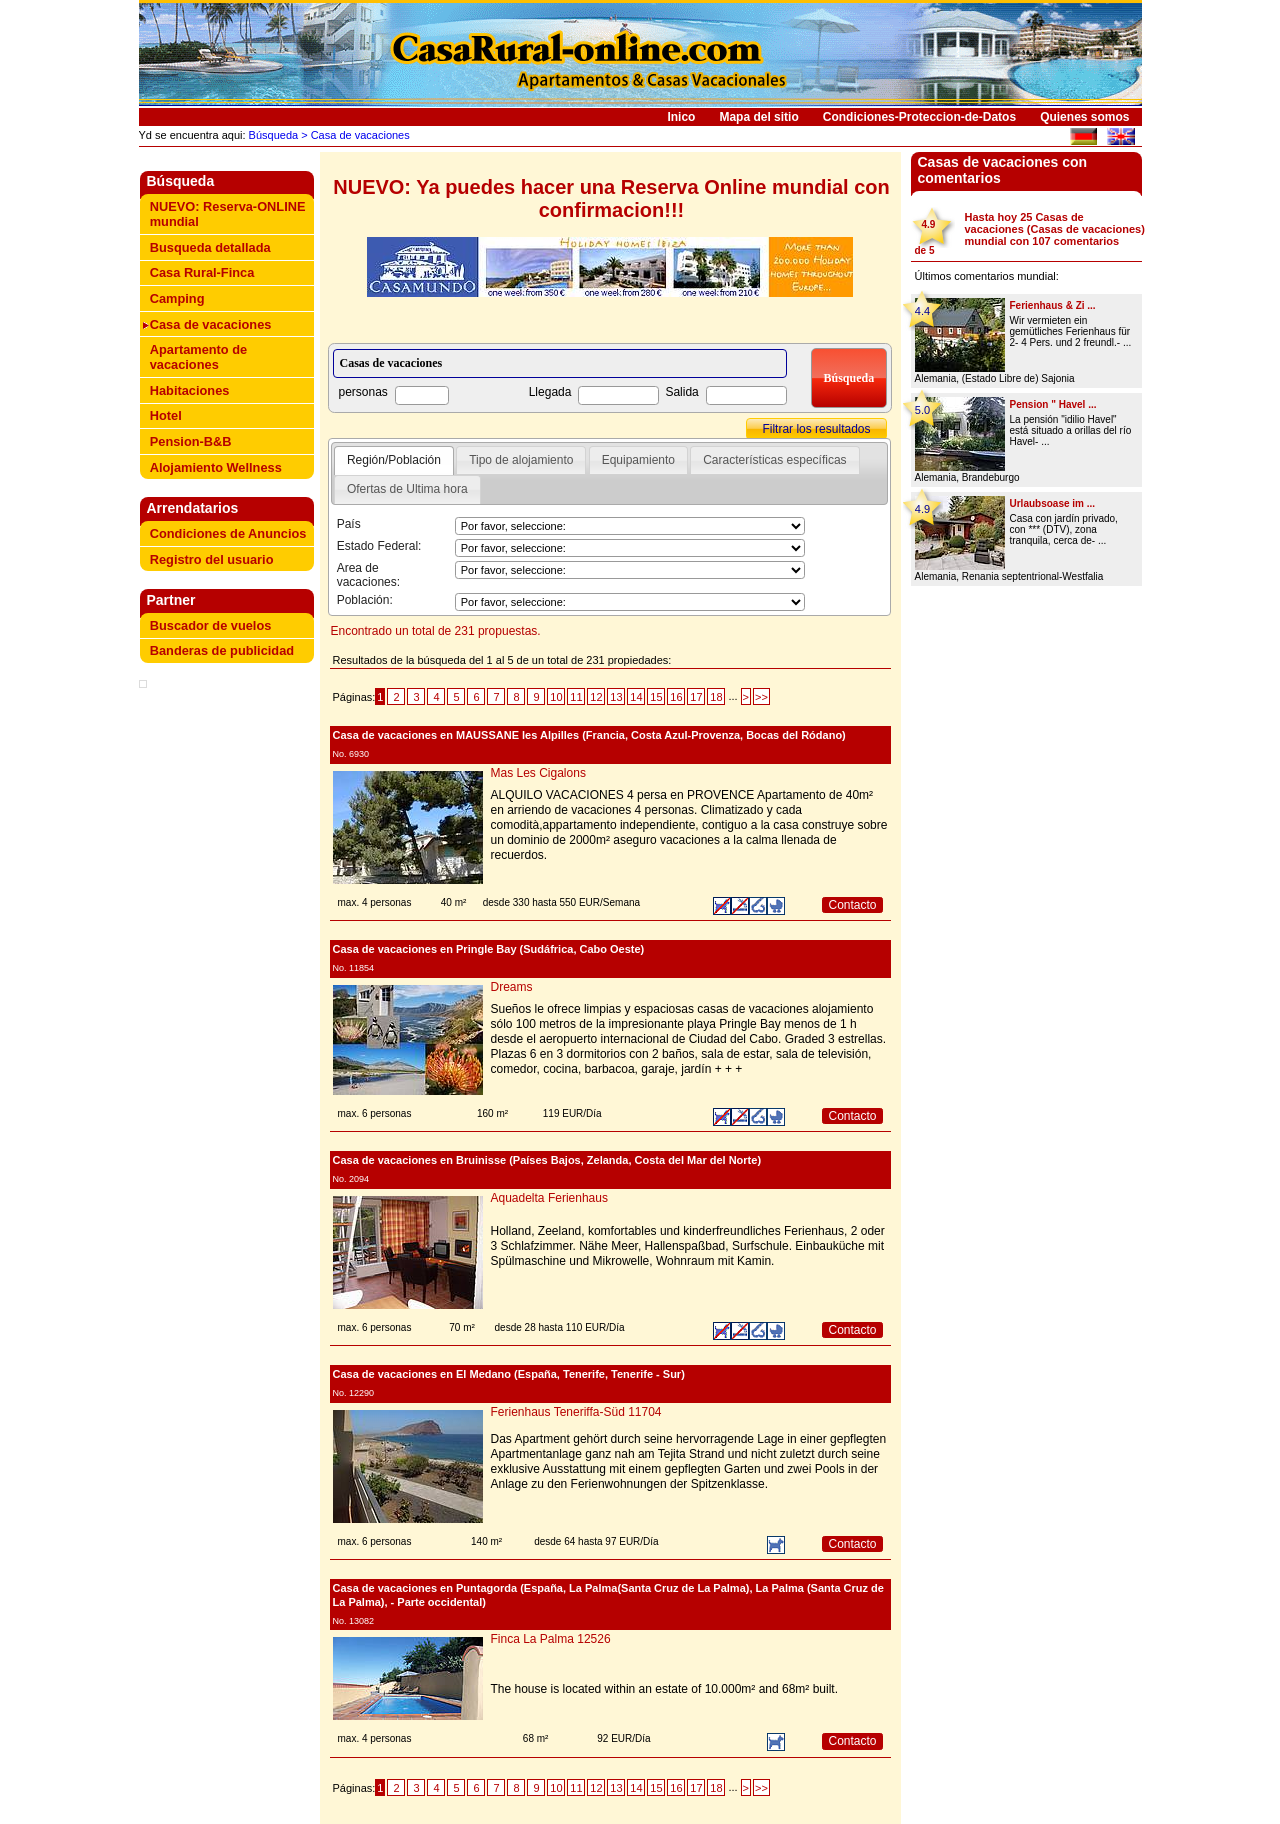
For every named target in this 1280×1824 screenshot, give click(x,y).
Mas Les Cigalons (538, 773)
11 (576, 697)
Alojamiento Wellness (216, 467)
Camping (177, 298)
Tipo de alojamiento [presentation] (521, 460)
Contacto (852, 905)
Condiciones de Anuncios (228, 533)
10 (556, 697)
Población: (365, 600)
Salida (681, 392)
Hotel (166, 415)
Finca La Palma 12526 (551, 1639)
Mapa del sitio (758, 117)
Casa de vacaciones (211, 324)
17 (696, 697)
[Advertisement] (231, 725)
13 (616, 697)
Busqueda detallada (210, 247)
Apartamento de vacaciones (198, 357)
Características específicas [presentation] (774, 460)
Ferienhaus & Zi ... (1053, 305)
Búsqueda (272, 135)
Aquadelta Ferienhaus (549, 1198)
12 (596, 697)
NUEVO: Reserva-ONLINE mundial (228, 214)
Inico (681, 117)
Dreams (512, 987)
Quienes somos (1084, 117)
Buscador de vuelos (211, 625)
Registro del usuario (212, 559)
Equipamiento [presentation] (638, 460)
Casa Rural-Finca (202, 272)
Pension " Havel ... (1053, 404)
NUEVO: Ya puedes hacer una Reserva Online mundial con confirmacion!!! (611, 198)
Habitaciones (190, 390)
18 (716, 697)
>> (761, 697)
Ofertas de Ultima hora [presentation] (407, 489)
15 (656, 697)
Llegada (550, 392)
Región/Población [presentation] (394, 460)
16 (676, 697)
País (349, 524)
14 (636, 697)
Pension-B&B (191, 441)
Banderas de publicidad (222, 650)
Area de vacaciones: (368, 575)
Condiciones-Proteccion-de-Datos (919, 117)
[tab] (394, 461)
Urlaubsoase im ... (1053, 503)
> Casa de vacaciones (354, 135)
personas (363, 392)
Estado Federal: (379, 546)
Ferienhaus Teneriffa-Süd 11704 (576, 1412)
